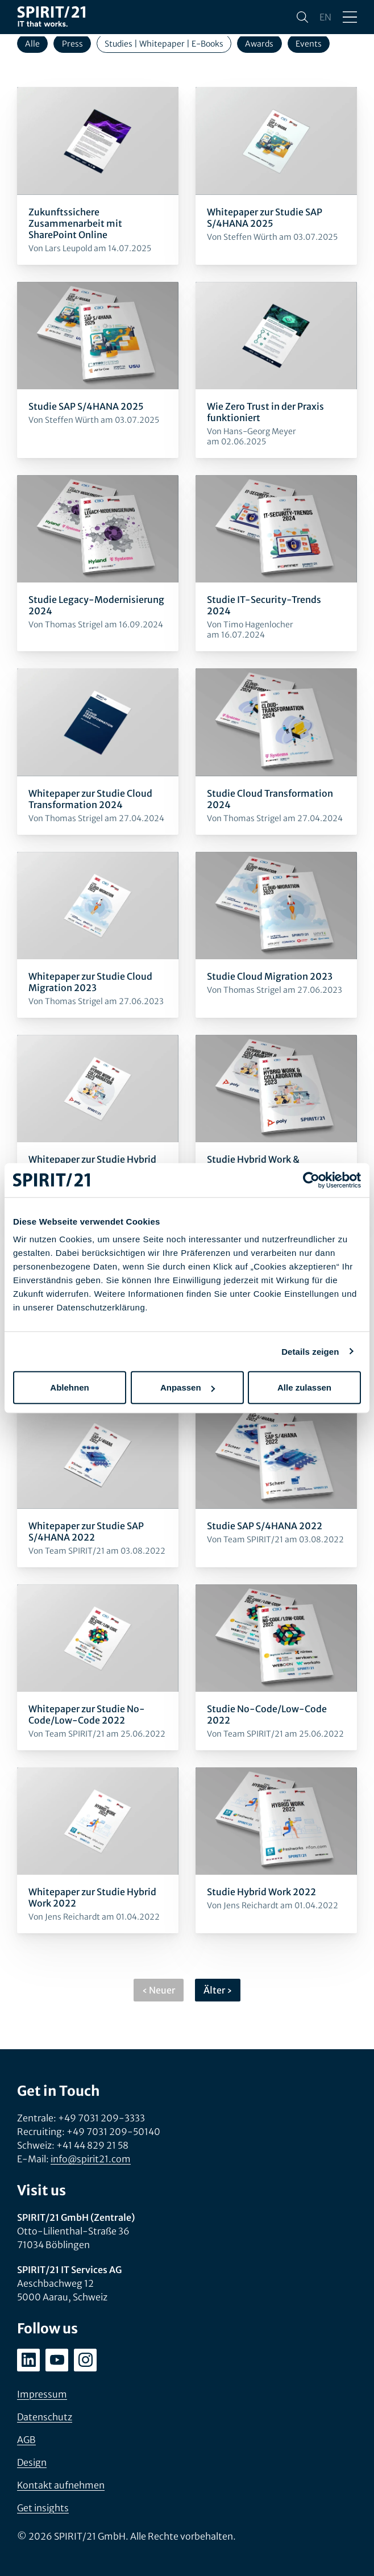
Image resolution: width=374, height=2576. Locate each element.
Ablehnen (69, 1387)
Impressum (42, 2394)
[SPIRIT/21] (51, 17)
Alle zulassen (304, 1387)
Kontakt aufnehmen (61, 2485)
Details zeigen (310, 1351)
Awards (259, 44)
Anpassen (187, 1387)
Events (309, 44)
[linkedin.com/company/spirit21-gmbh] (28, 2360)
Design (32, 2462)
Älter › (217, 1990)
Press (72, 44)
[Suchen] (302, 17)
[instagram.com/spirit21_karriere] (85, 2360)
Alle (32, 44)
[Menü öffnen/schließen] (350, 17)
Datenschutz (44, 2417)
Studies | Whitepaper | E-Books (164, 44)
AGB (26, 2439)
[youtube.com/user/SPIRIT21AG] (56, 2360)
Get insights (43, 2507)
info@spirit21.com (91, 2159)
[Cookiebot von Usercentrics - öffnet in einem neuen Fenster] (311, 1179)
